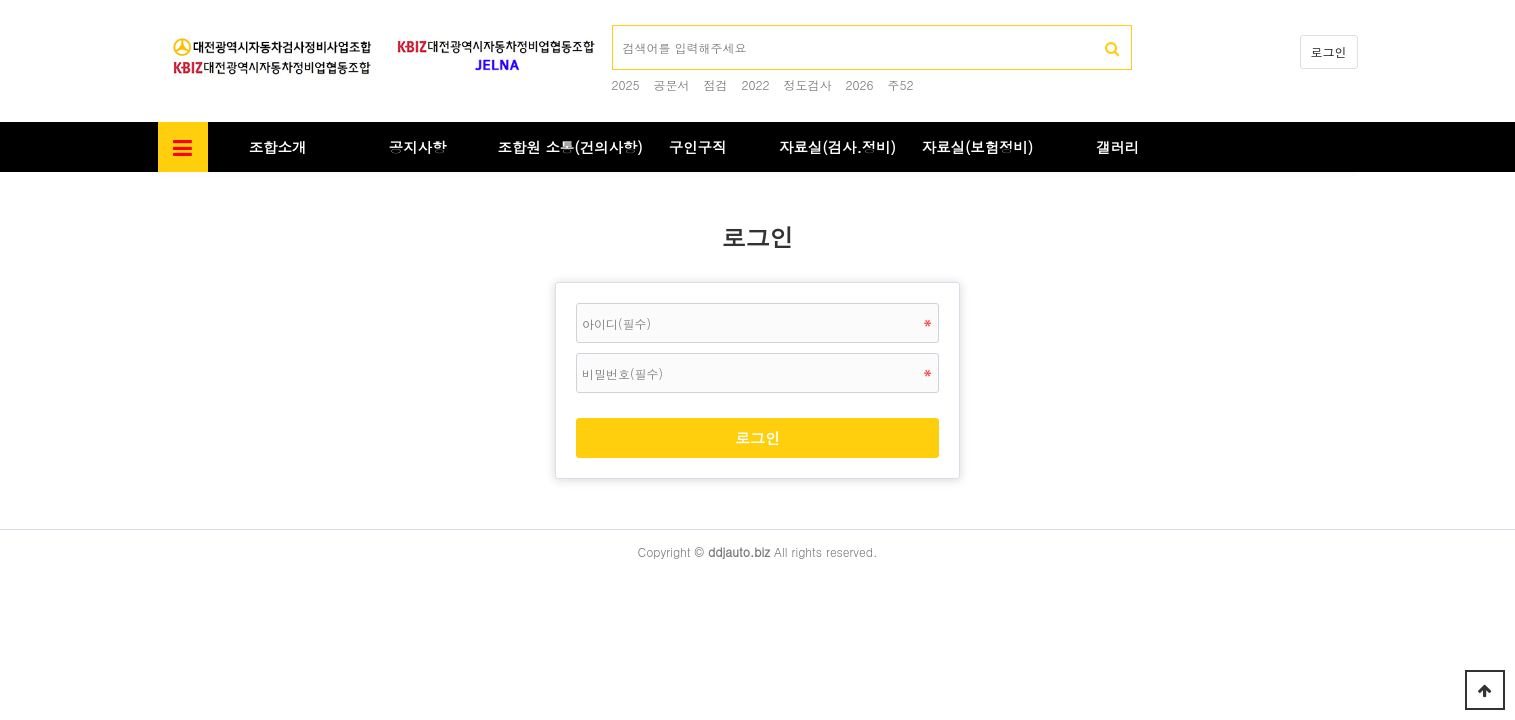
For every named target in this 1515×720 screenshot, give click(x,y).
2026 (860, 84)
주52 (901, 84)
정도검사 (808, 84)
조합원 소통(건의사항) (570, 147)
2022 (756, 84)
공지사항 (418, 147)
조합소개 (278, 147)
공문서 (672, 84)
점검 (716, 84)
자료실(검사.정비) (837, 147)
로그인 (1329, 51)
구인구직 (698, 147)
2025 (626, 84)
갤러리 (1117, 147)
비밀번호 (158, 172)
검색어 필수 (612, 25)
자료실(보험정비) (978, 147)
